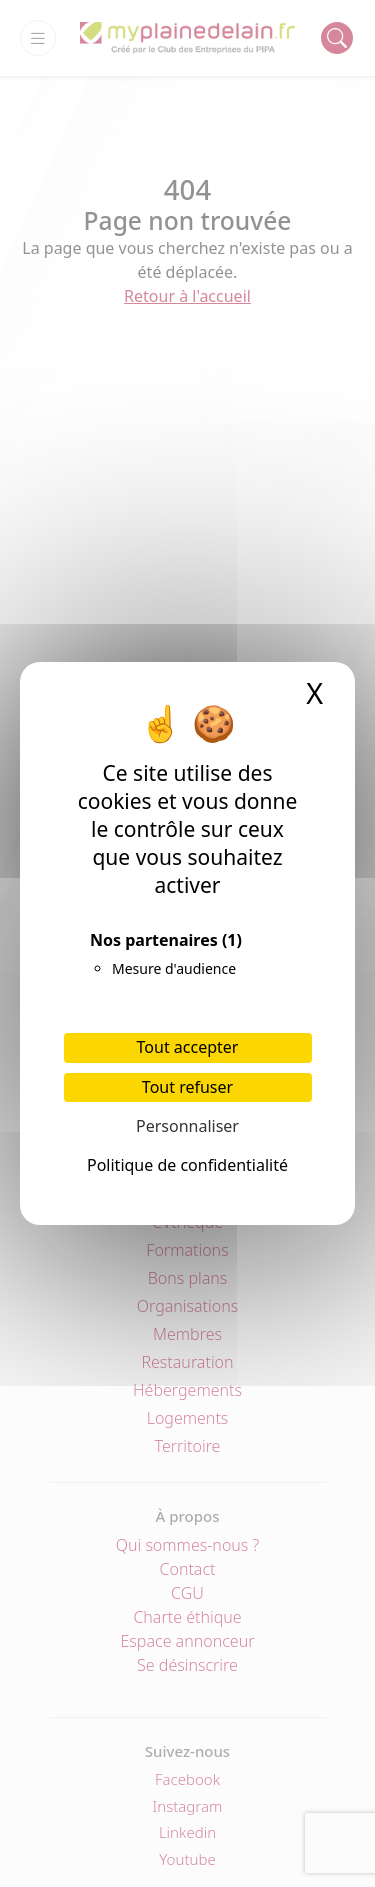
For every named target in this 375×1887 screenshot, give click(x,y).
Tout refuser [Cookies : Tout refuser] (187, 1087)
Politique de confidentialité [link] (187, 1165)
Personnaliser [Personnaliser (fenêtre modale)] (187, 1126)
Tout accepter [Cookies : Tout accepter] (188, 1047)
